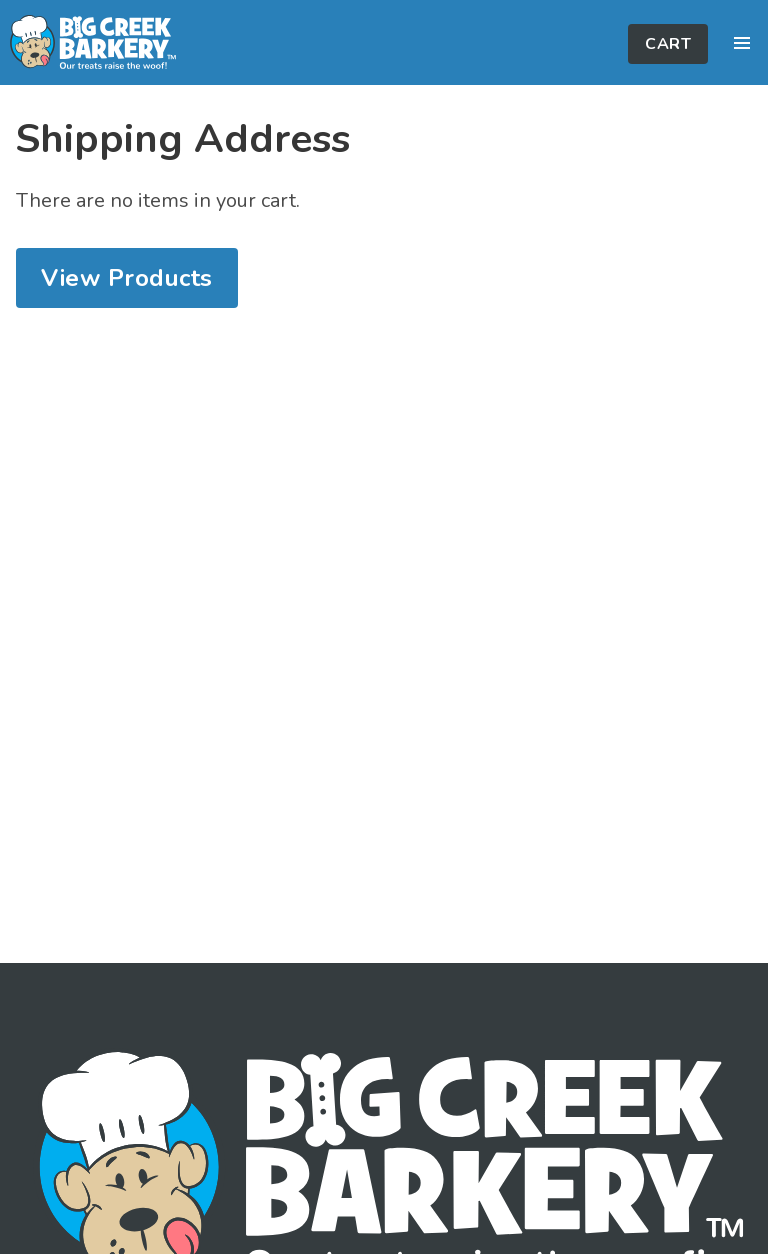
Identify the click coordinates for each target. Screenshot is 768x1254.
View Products (127, 278)
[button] (742, 42)
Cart (668, 44)
